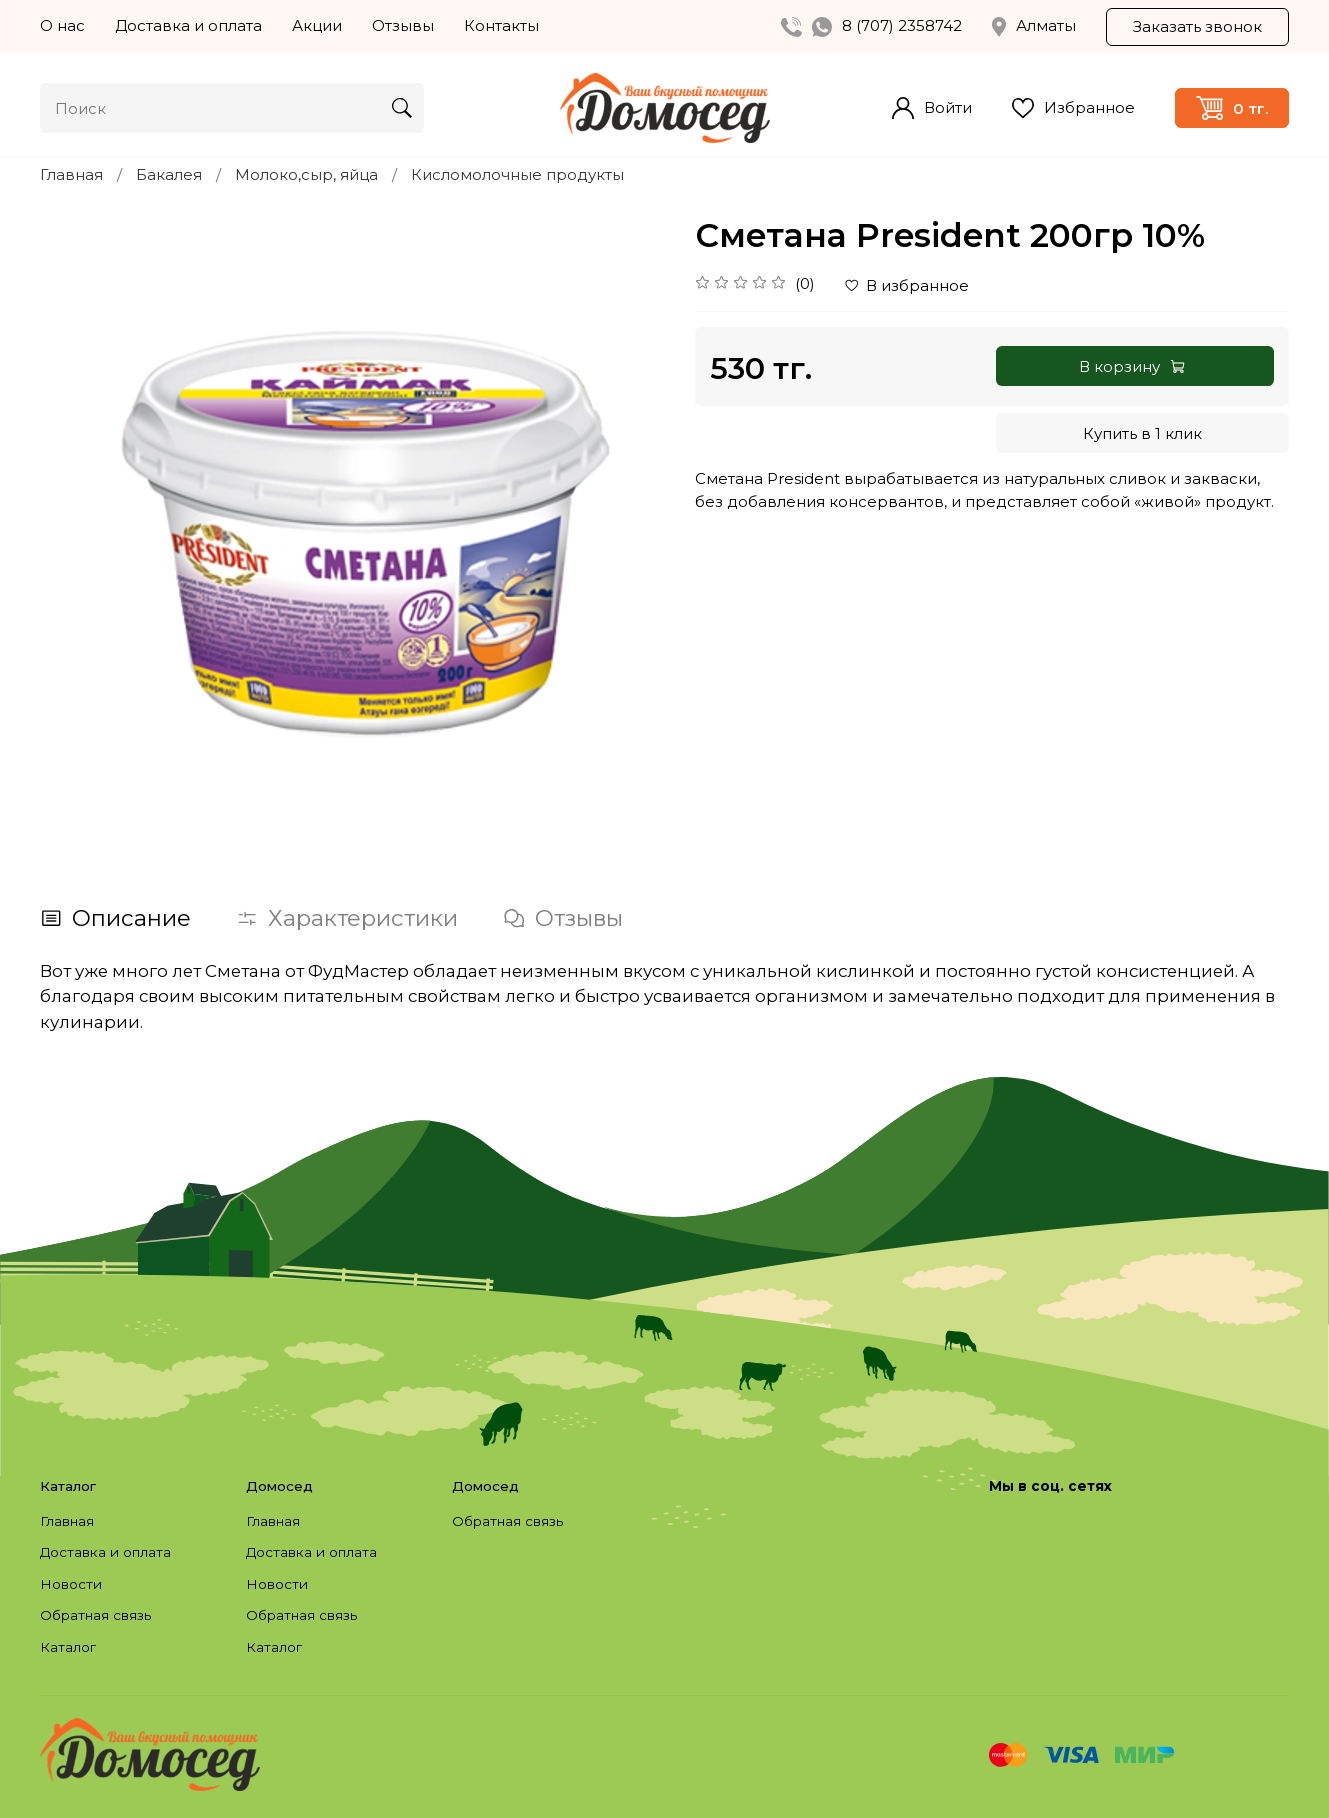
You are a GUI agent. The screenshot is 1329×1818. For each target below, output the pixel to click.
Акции (317, 25)
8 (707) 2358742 (902, 25)
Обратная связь (95, 1615)
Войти (932, 108)
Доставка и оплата (188, 25)
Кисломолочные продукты (517, 174)
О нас (62, 25)
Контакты (501, 25)
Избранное (1073, 108)
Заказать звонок (1197, 26)
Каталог (68, 1647)
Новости (71, 1584)
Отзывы (403, 25)
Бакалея (169, 174)
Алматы (1034, 26)
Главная (71, 174)
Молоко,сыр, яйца (306, 174)
